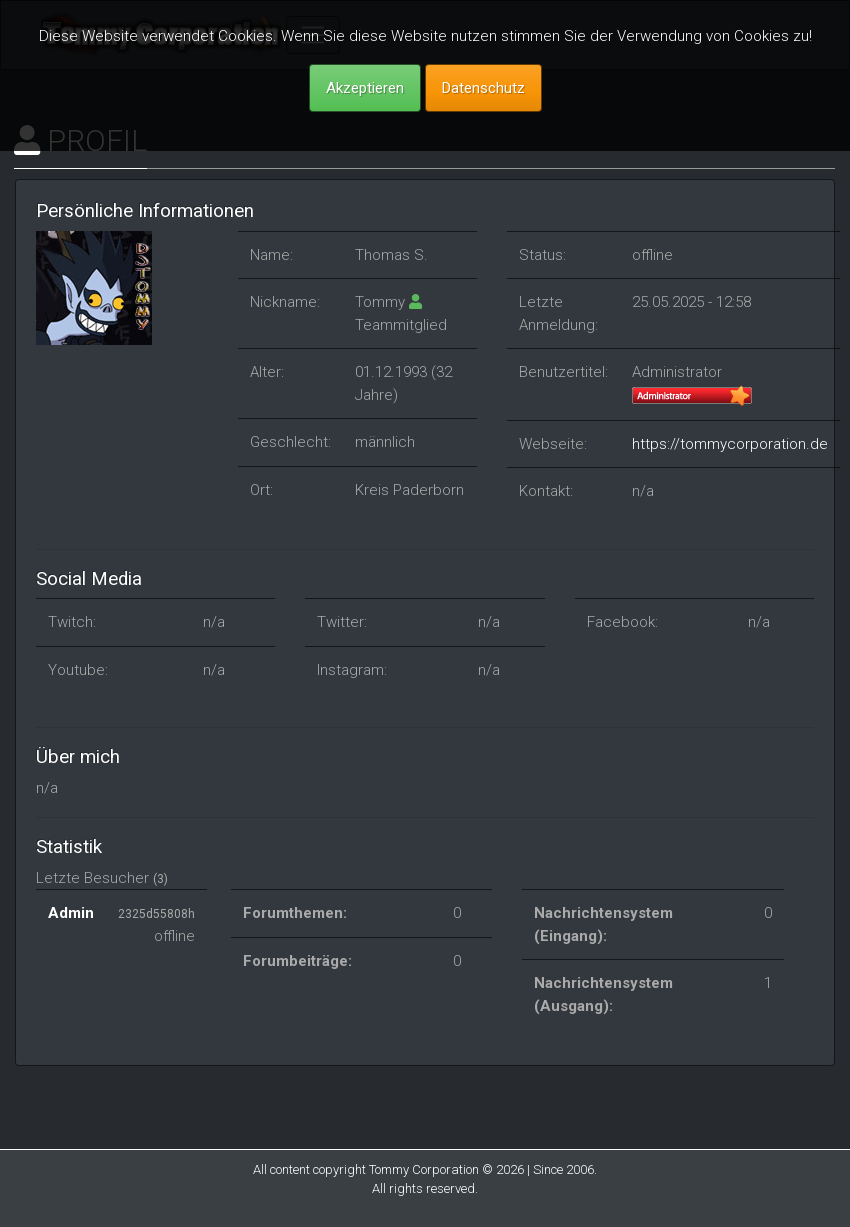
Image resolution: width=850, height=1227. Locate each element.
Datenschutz (483, 88)
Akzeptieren (365, 88)
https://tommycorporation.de (730, 444)
